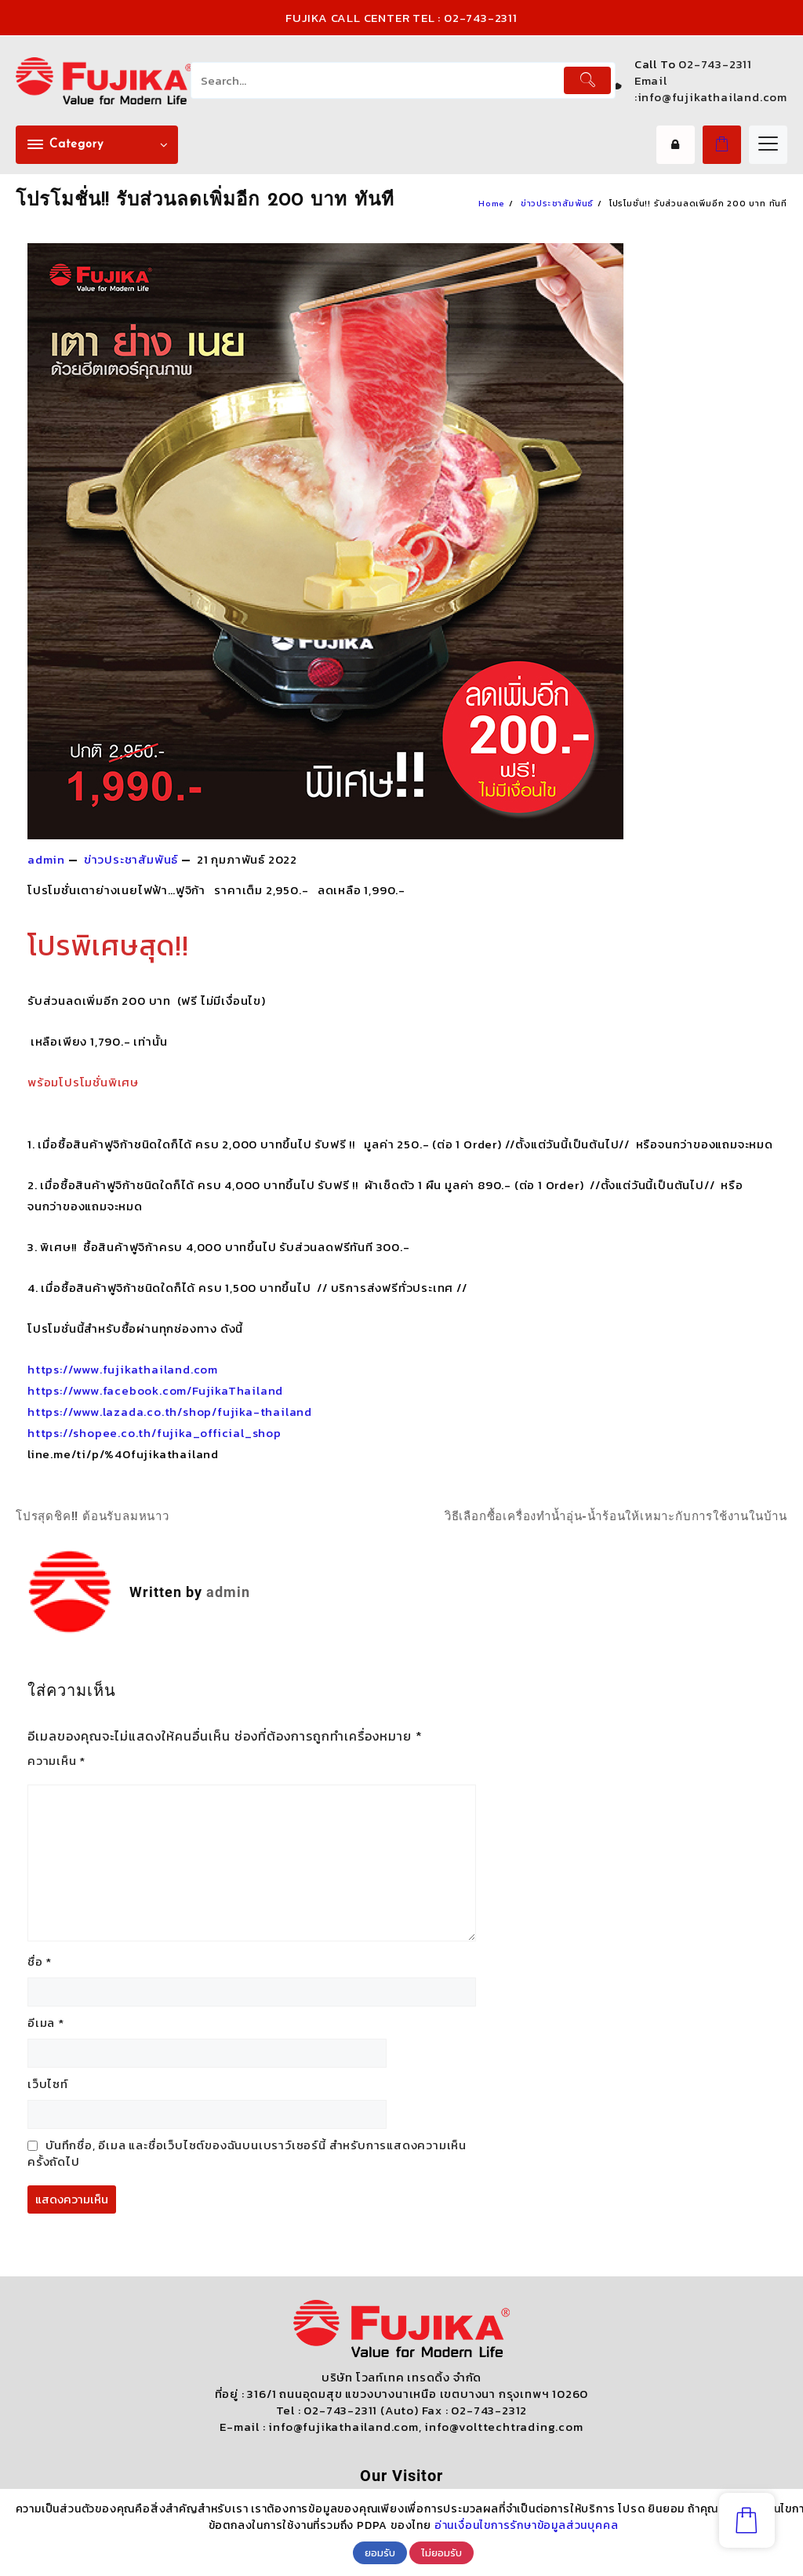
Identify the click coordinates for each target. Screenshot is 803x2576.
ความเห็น (56, 1761)
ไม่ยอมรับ (441, 2552)
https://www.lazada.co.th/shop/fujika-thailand (169, 1412)
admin (46, 859)
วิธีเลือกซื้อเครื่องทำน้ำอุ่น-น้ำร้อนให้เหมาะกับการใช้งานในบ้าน (616, 1516)
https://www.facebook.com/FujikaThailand (155, 1390)
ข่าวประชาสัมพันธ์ (131, 859)
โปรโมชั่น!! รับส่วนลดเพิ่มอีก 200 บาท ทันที (205, 200)
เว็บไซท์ (47, 2084)
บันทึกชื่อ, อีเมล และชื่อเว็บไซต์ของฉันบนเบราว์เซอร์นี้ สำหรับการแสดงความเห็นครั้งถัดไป (247, 2153)
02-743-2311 (715, 64)
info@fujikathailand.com (712, 97)
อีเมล (45, 2022)
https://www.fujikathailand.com (122, 1369)
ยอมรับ (380, 2552)
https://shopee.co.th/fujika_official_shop (154, 1433)
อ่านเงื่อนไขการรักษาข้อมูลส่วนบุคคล (526, 2525)
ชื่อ (39, 1961)
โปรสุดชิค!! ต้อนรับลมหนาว (92, 1516)
